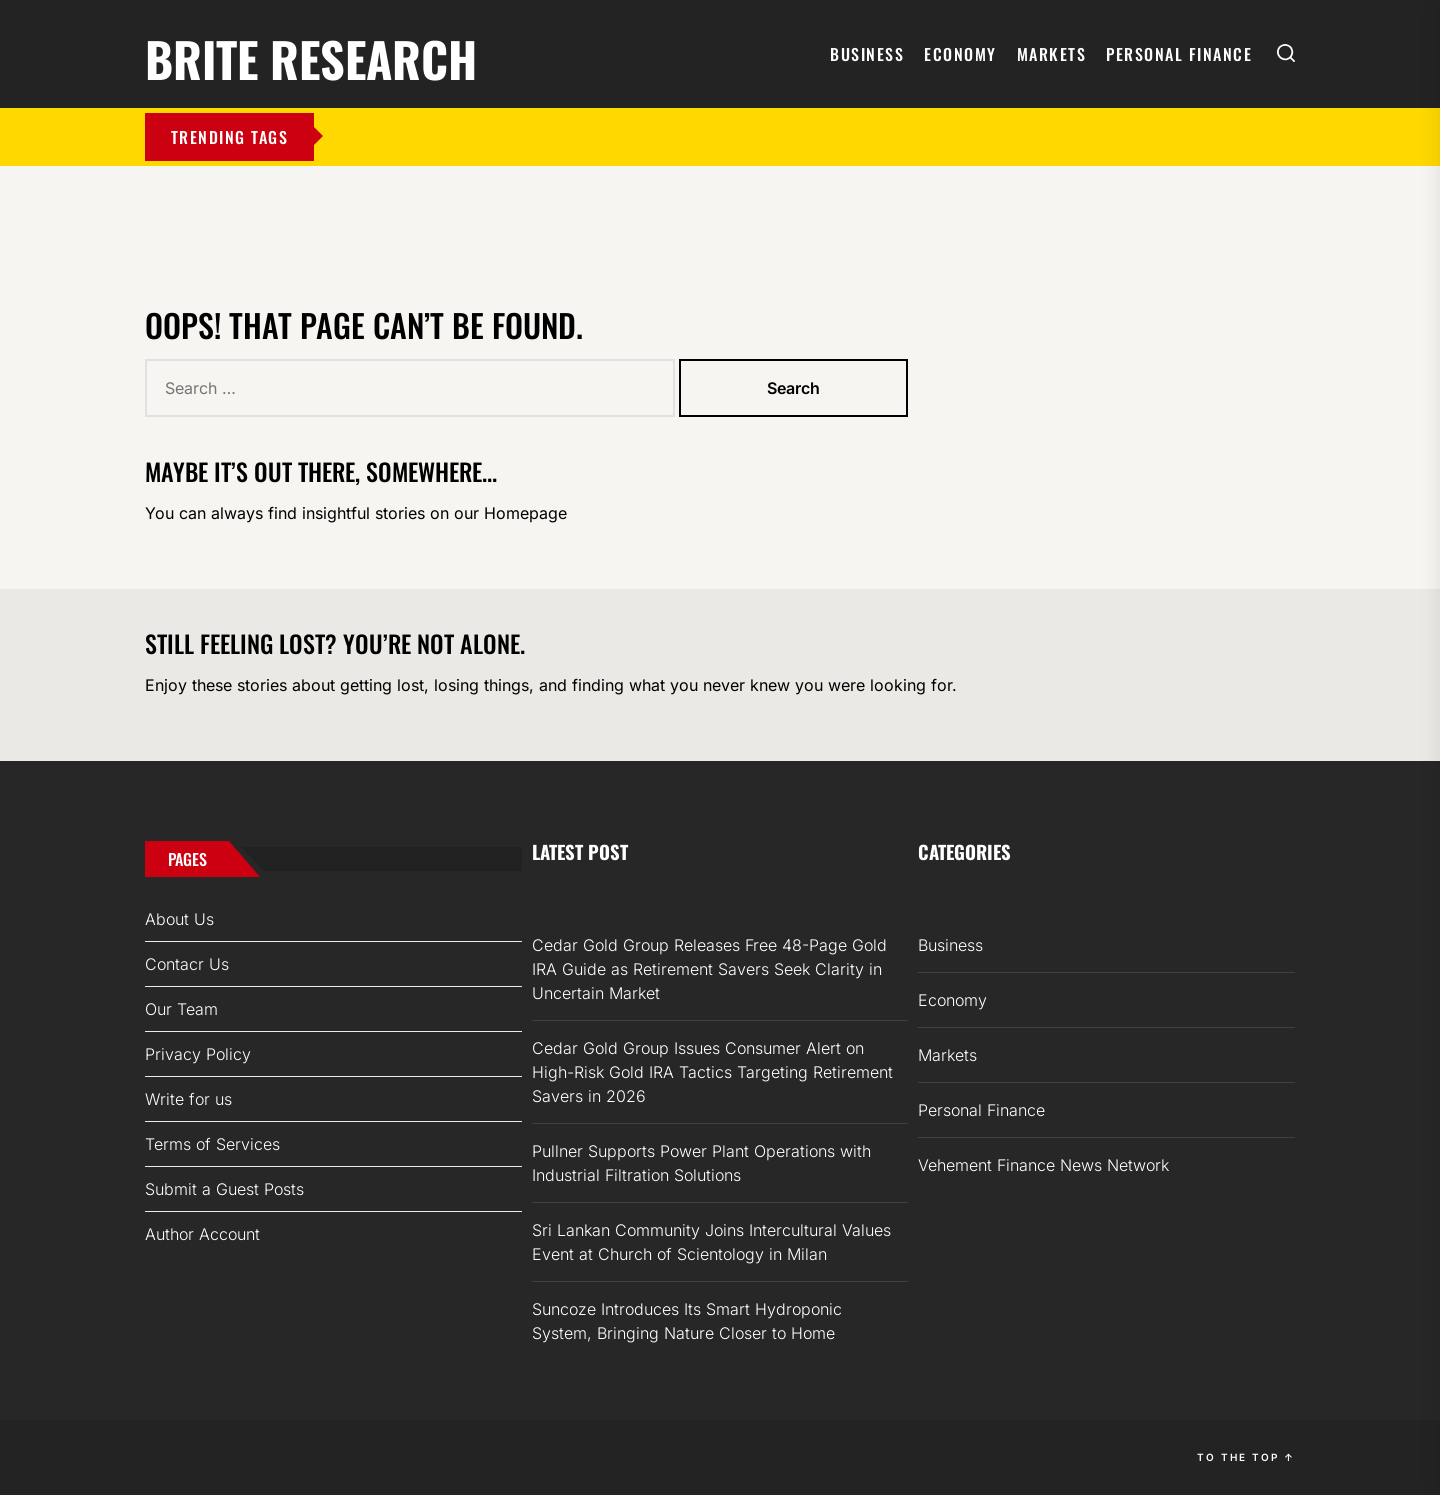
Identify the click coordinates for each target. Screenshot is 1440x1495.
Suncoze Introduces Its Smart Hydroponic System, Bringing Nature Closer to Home (687, 1321)
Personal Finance (1179, 54)
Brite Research (311, 55)
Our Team (181, 1009)
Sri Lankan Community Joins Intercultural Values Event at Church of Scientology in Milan (711, 1242)
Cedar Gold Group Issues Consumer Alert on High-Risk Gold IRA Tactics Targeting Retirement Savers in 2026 (712, 1072)
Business (867, 54)
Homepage (525, 513)
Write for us (188, 1099)
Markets (1052, 54)
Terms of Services (212, 1144)
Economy (960, 54)
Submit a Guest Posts (224, 1189)
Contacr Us (187, 964)
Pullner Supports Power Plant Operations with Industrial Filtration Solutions (701, 1163)
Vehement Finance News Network (1043, 1165)
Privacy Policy (198, 1054)
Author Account (202, 1234)
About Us (179, 919)
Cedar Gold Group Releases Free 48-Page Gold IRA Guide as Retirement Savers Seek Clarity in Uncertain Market (709, 969)
